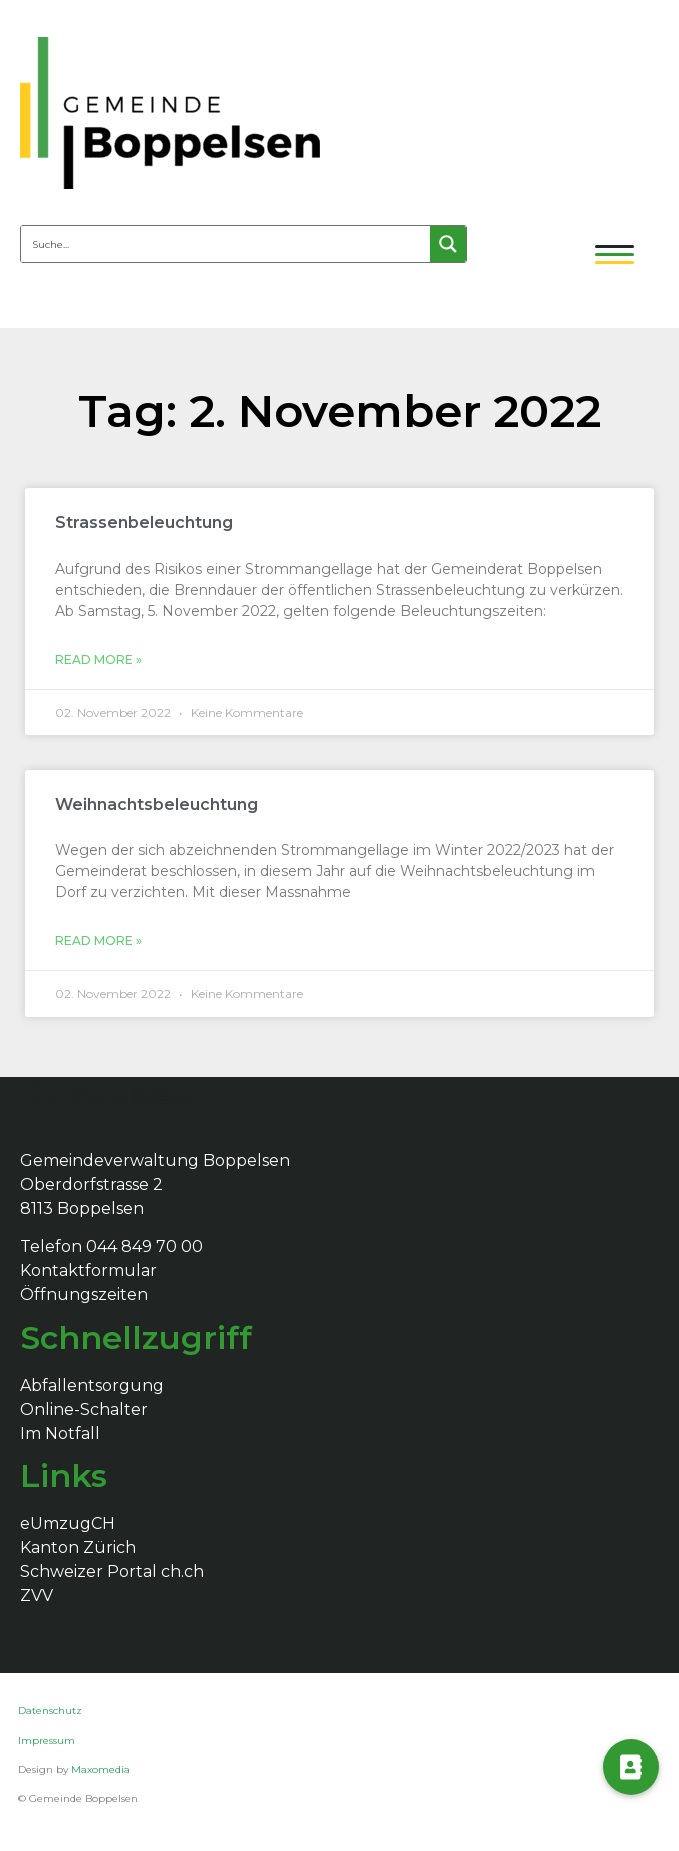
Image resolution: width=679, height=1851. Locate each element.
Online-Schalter (84, 1409)
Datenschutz (51, 1710)
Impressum (46, 1740)
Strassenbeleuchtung (144, 522)
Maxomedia (100, 1769)
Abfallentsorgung (92, 1385)
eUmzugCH (67, 1523)
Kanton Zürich (78, 1547)
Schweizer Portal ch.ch (112, 1571)
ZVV (36, 1595)
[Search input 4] (226, 244)
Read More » (98, 659)
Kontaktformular (88, 1270)
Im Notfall (60, 1433)
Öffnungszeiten (84, 1294)
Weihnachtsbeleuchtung (156, 804)
